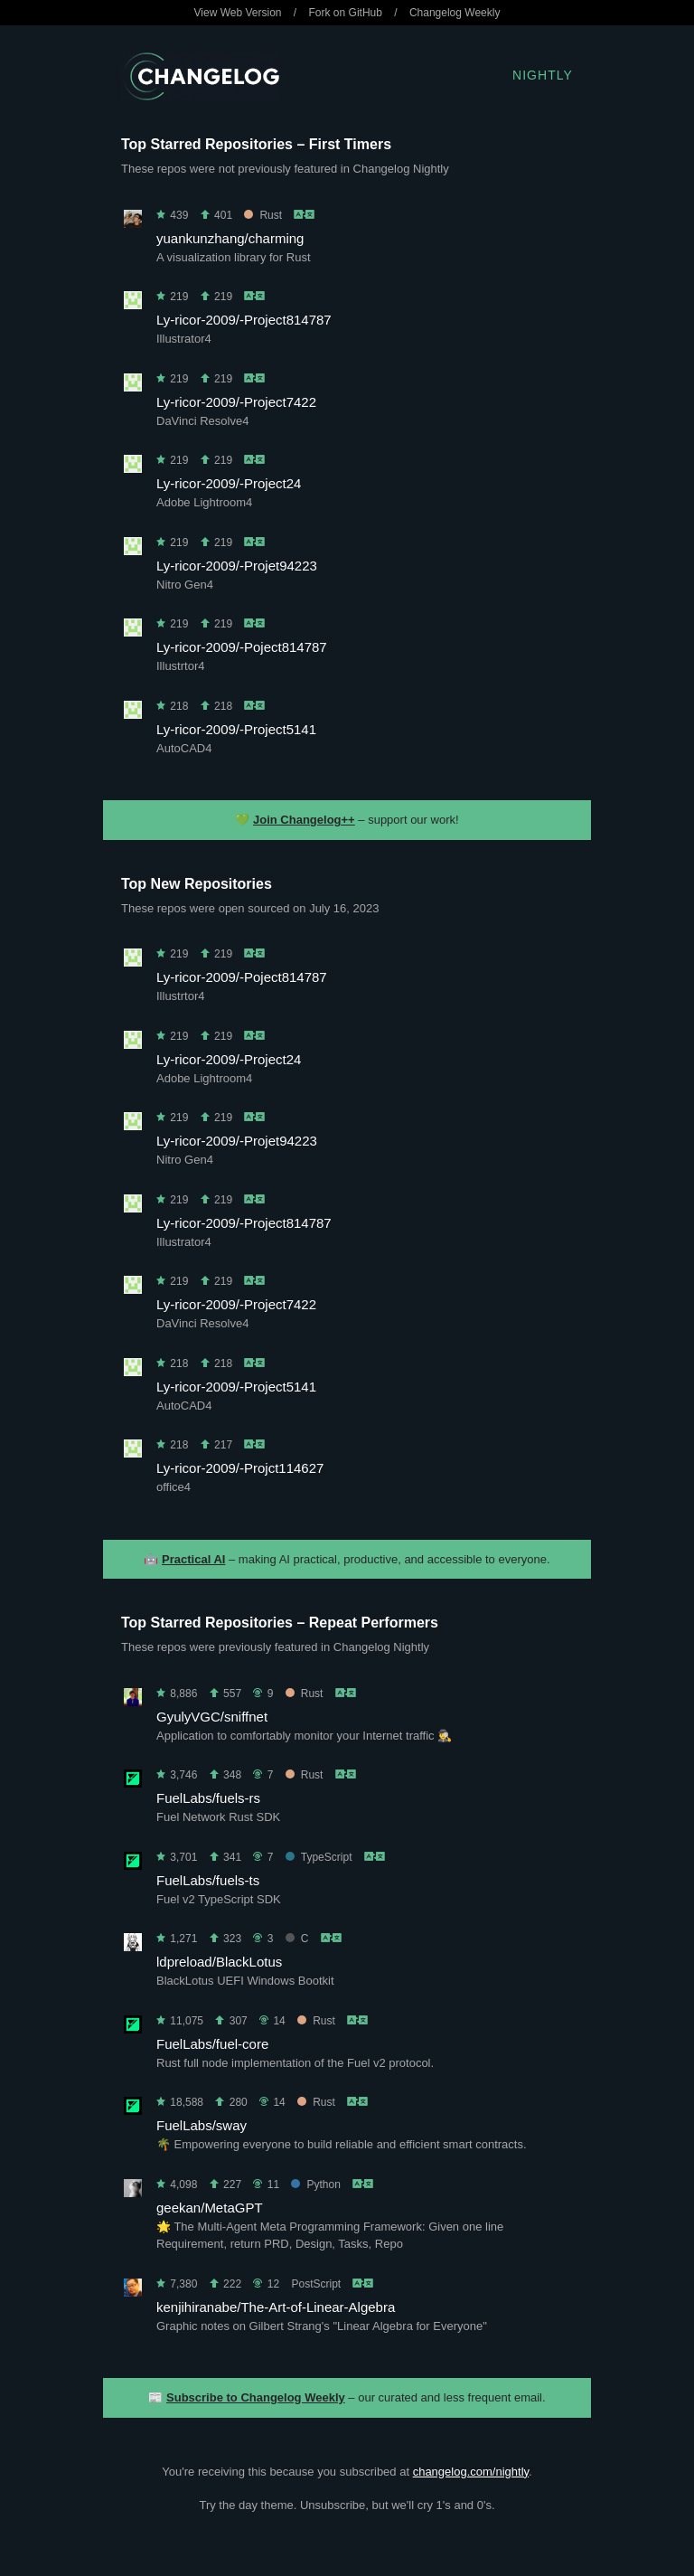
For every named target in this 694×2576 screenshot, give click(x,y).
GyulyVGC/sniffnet (211, 1716)
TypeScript (319, 1857)
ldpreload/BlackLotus (219, 1961)
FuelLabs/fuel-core (212, 2044)
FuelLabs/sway (201, 2125)
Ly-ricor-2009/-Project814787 (244, 319)
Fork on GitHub (345, 12)
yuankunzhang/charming (230, 238)
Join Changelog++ (304, 819)
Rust (263, 215)
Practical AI (193, 1559)
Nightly (542, 75)
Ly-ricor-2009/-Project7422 (236, 402)
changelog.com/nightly (471, 2471)
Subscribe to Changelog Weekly (255, 2397)
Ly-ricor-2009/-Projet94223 (236, 565)
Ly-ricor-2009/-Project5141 (236, 729)
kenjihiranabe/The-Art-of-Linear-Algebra (275, 2307)
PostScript (316, 2284)
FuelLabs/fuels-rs (208, 1798)
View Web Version (238, 12)
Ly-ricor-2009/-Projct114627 (240, 1468)
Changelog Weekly (455, 12)
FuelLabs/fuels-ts (207, 1880)
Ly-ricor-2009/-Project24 (228, 483)
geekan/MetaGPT (209, 2207)
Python (315, 2184)
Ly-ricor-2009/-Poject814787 (241, 647)
